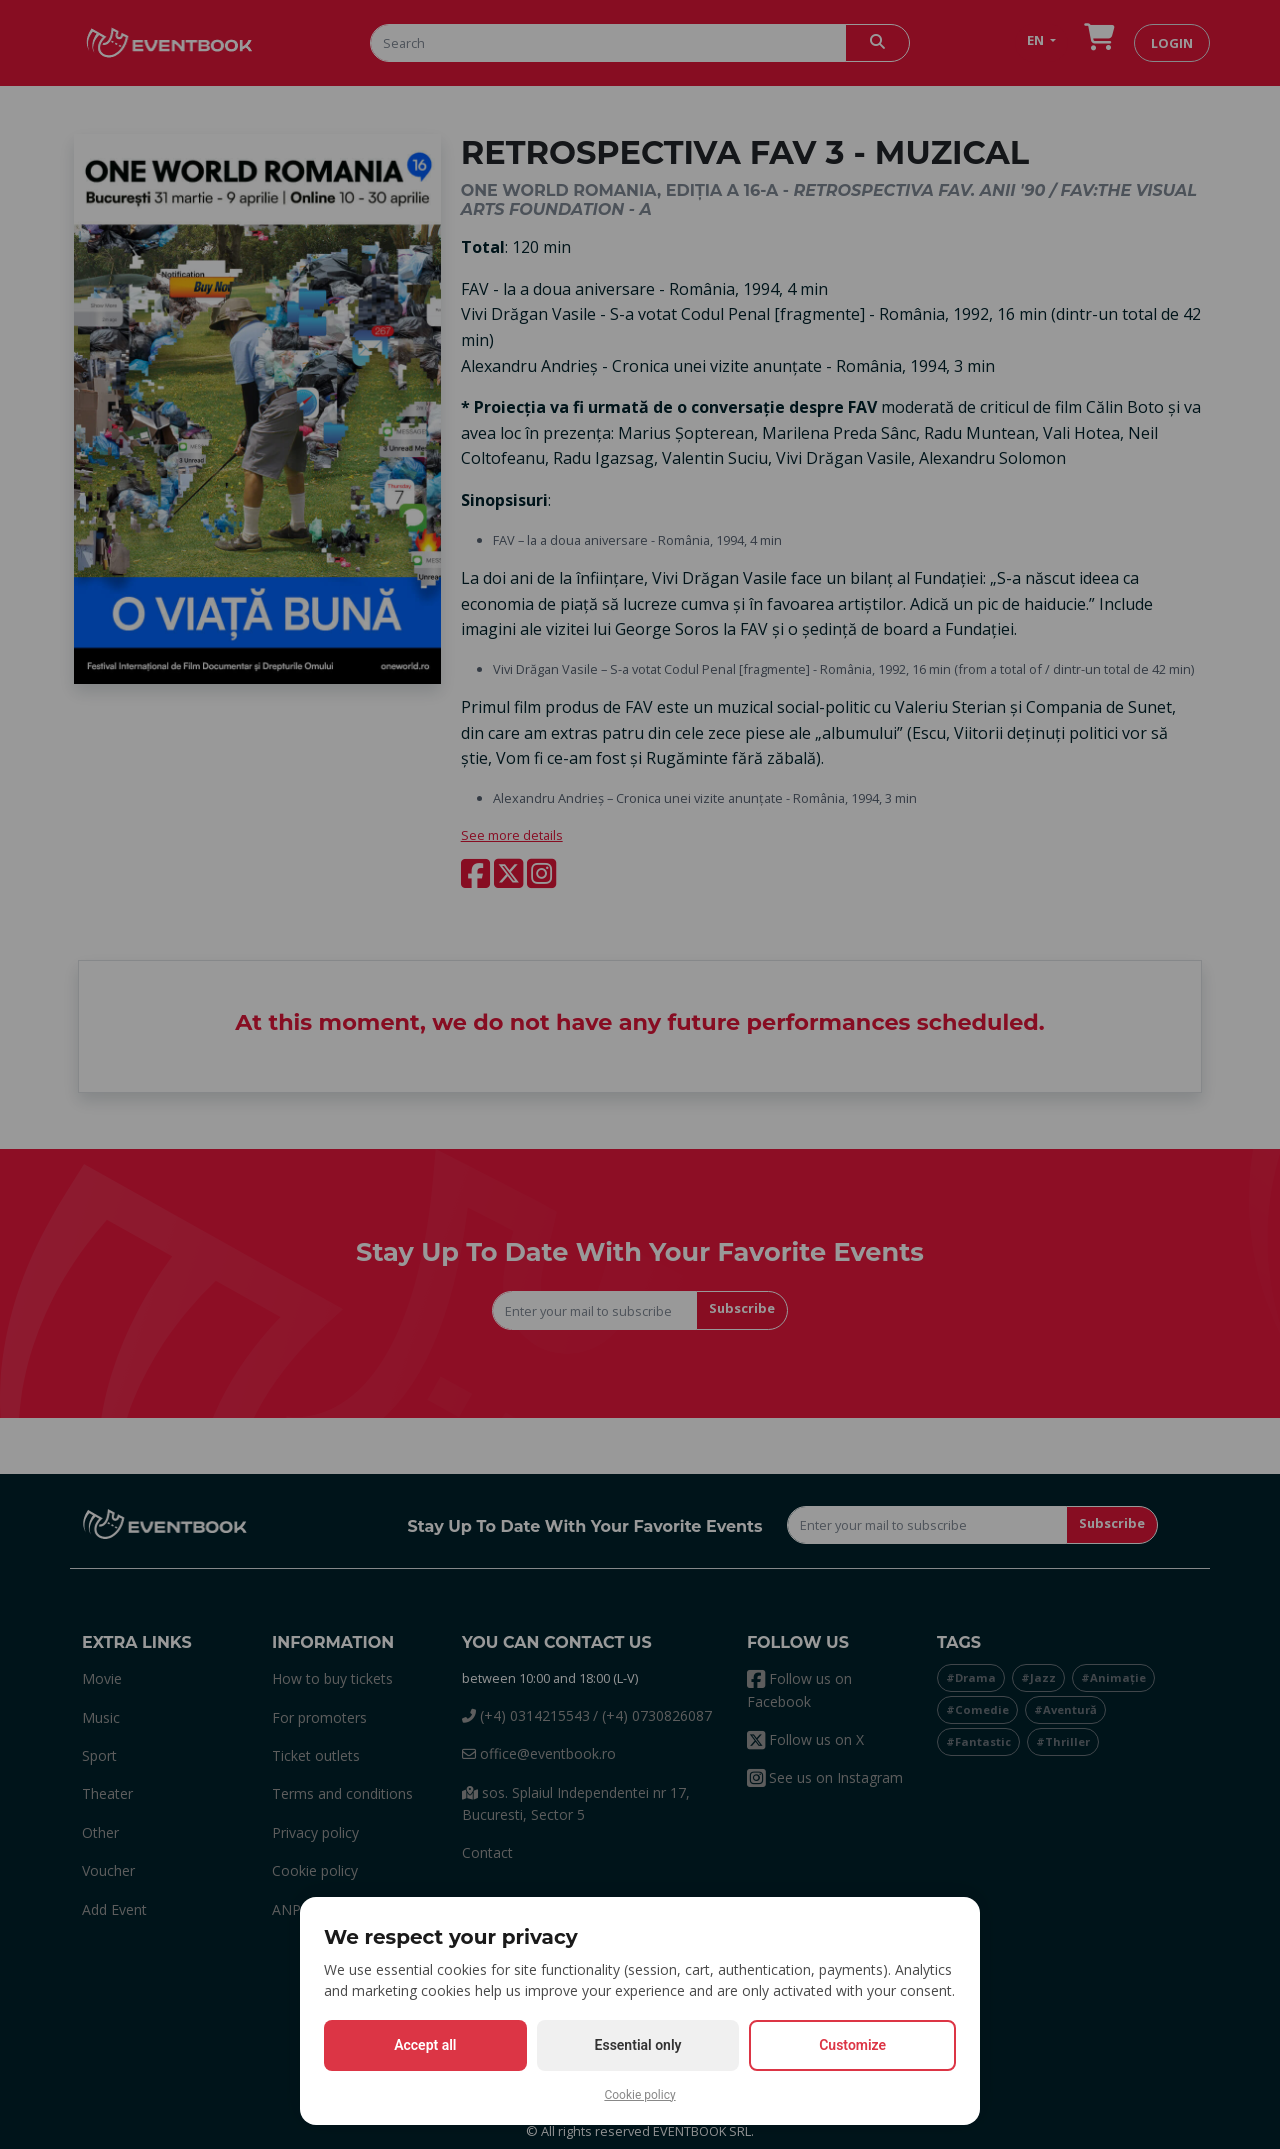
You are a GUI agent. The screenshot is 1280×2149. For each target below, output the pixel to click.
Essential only (638, 2045)
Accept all (425, 2045)
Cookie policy (639, 2095)
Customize (852, 2045)
